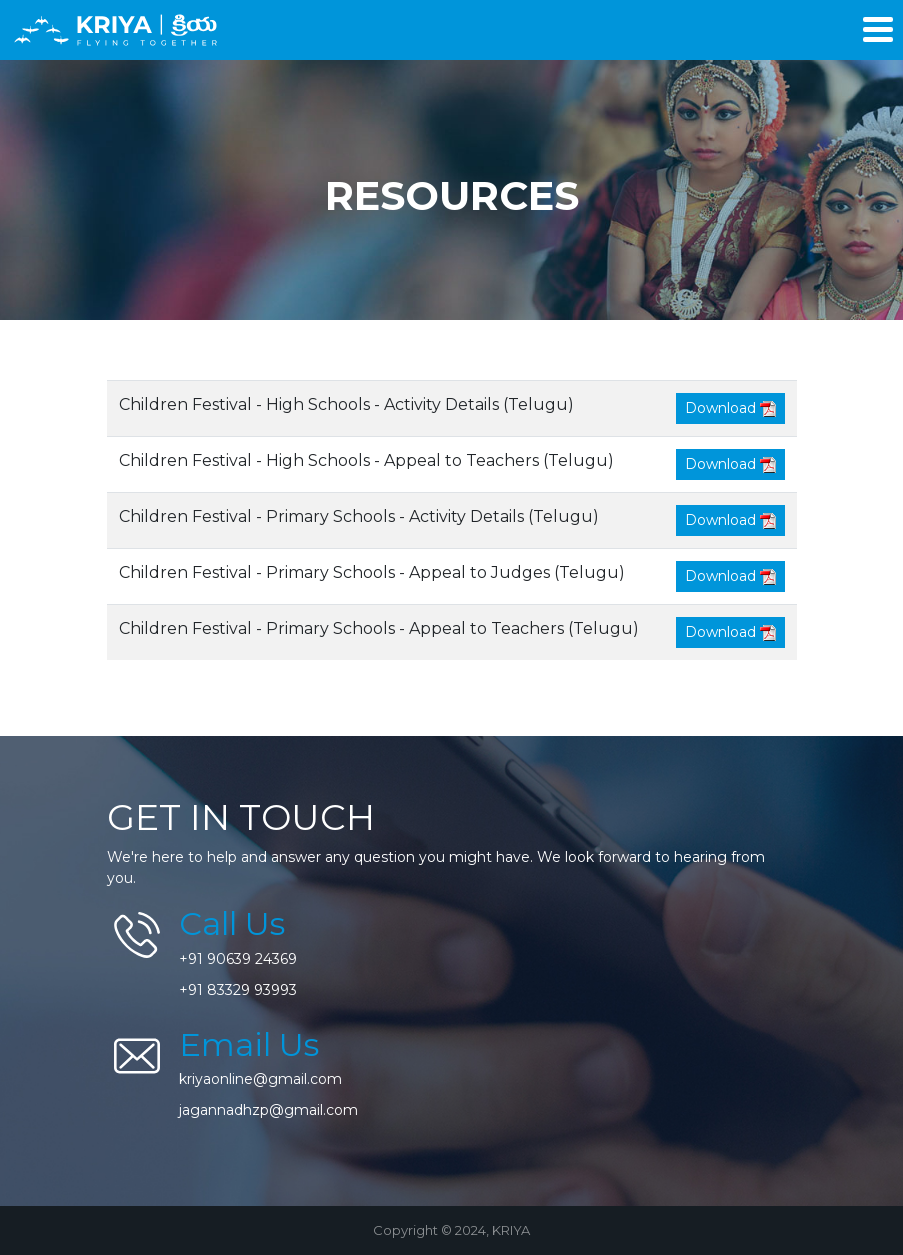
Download (730, 408)
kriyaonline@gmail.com (260, 1079)
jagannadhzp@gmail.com (268, 1110)
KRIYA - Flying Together (117, 30)
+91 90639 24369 (238, 959)
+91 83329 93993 (238, 990)
